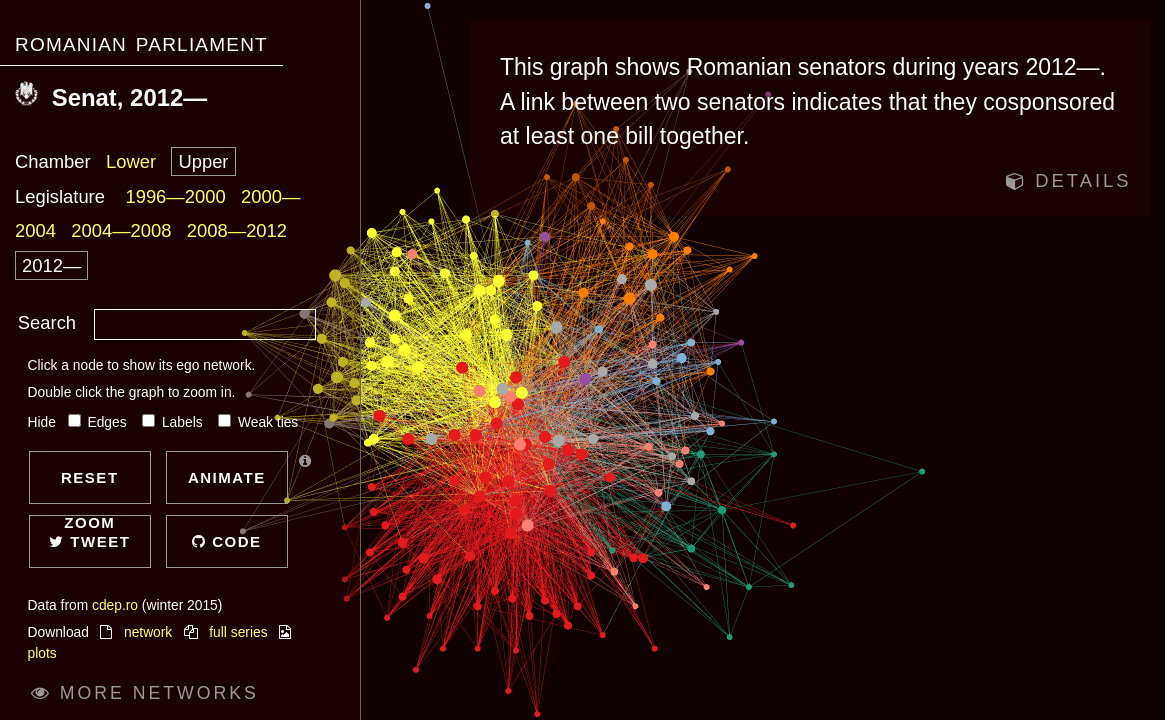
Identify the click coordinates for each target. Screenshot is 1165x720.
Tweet (89, 541)
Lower (131, 161)
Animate (227, 477)
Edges (99, 422)
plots (42, 653)
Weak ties (258, 422)
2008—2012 (237, 230)
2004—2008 (121, 230)
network (148, 632)
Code (227, 541)
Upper (203, 161)
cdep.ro (115, 605)
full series (238, 632)
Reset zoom (90, 486)
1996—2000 (175, 196)
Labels (174, 422)
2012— (51, 265)
